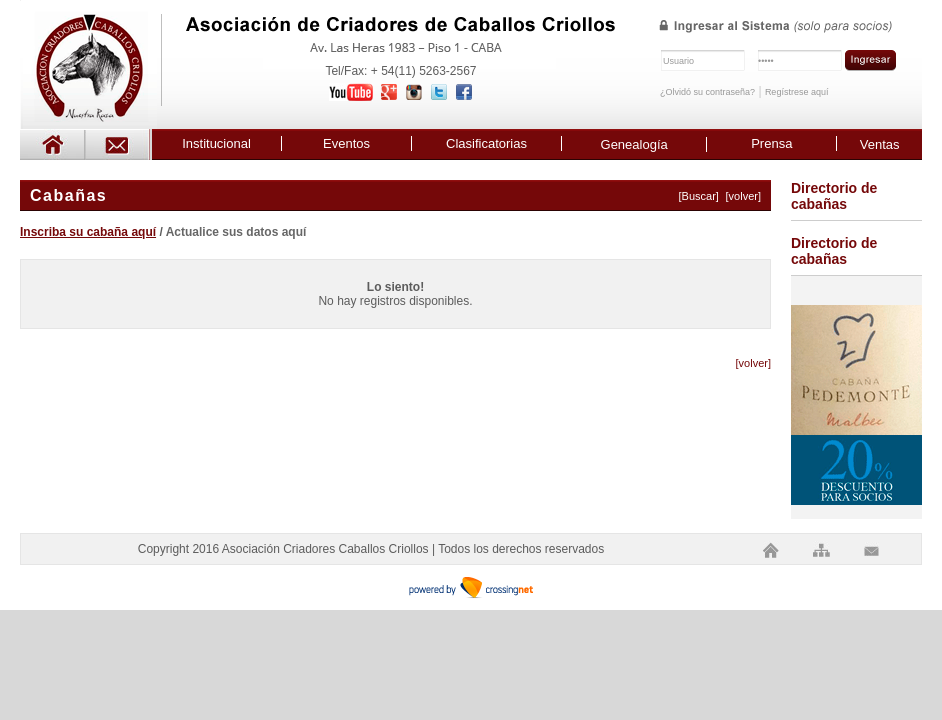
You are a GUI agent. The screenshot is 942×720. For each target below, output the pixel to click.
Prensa (771, 143)
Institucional (216, 143)
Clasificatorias (486, 143)
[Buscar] (699, 196)
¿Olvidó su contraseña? (707, 92)
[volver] (743, 196)
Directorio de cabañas (834, 196)
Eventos (346, 143)
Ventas (880, 144)
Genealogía (634, 144)
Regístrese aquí (797, 92)
